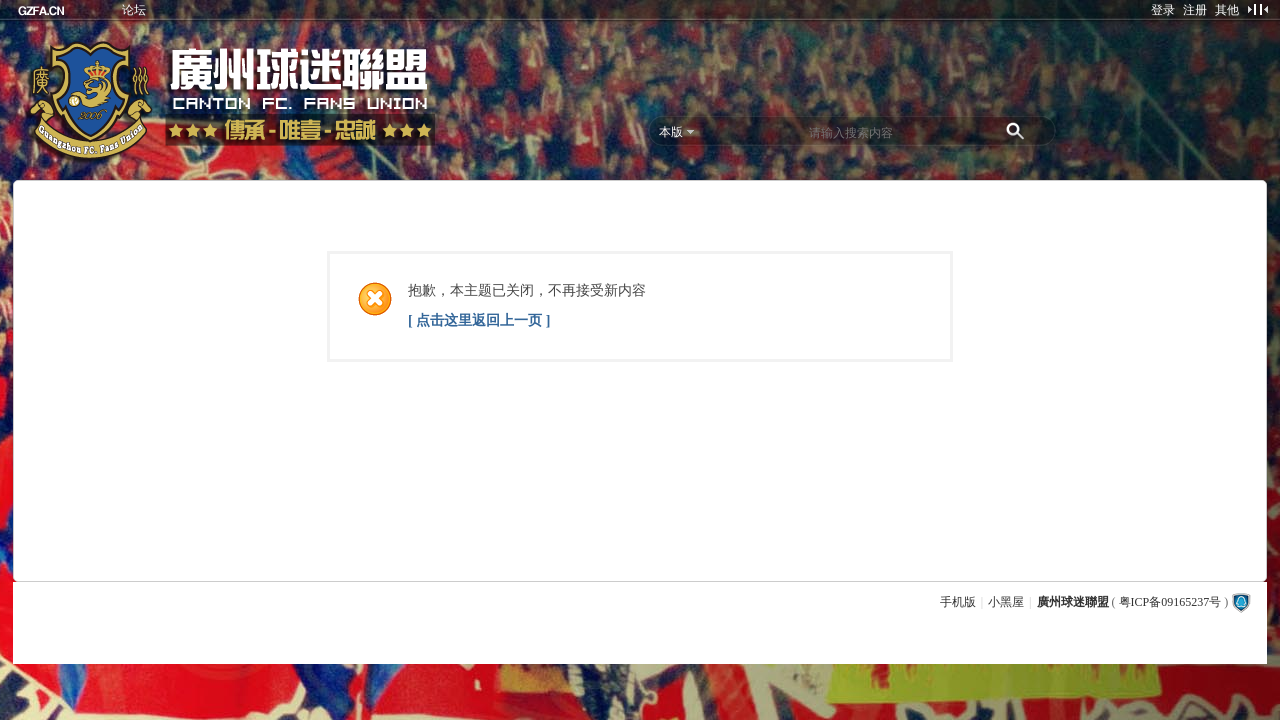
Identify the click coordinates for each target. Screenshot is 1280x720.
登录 (1163, 10)
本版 (671, 132)
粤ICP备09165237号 (1170, 602)
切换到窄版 (1257, 9)
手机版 (958, 602)
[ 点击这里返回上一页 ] (479, 320)
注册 (1195, 10)
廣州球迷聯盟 (1073, 602)
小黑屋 (1006, 602)
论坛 (134, 10)
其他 (1227, 10)
